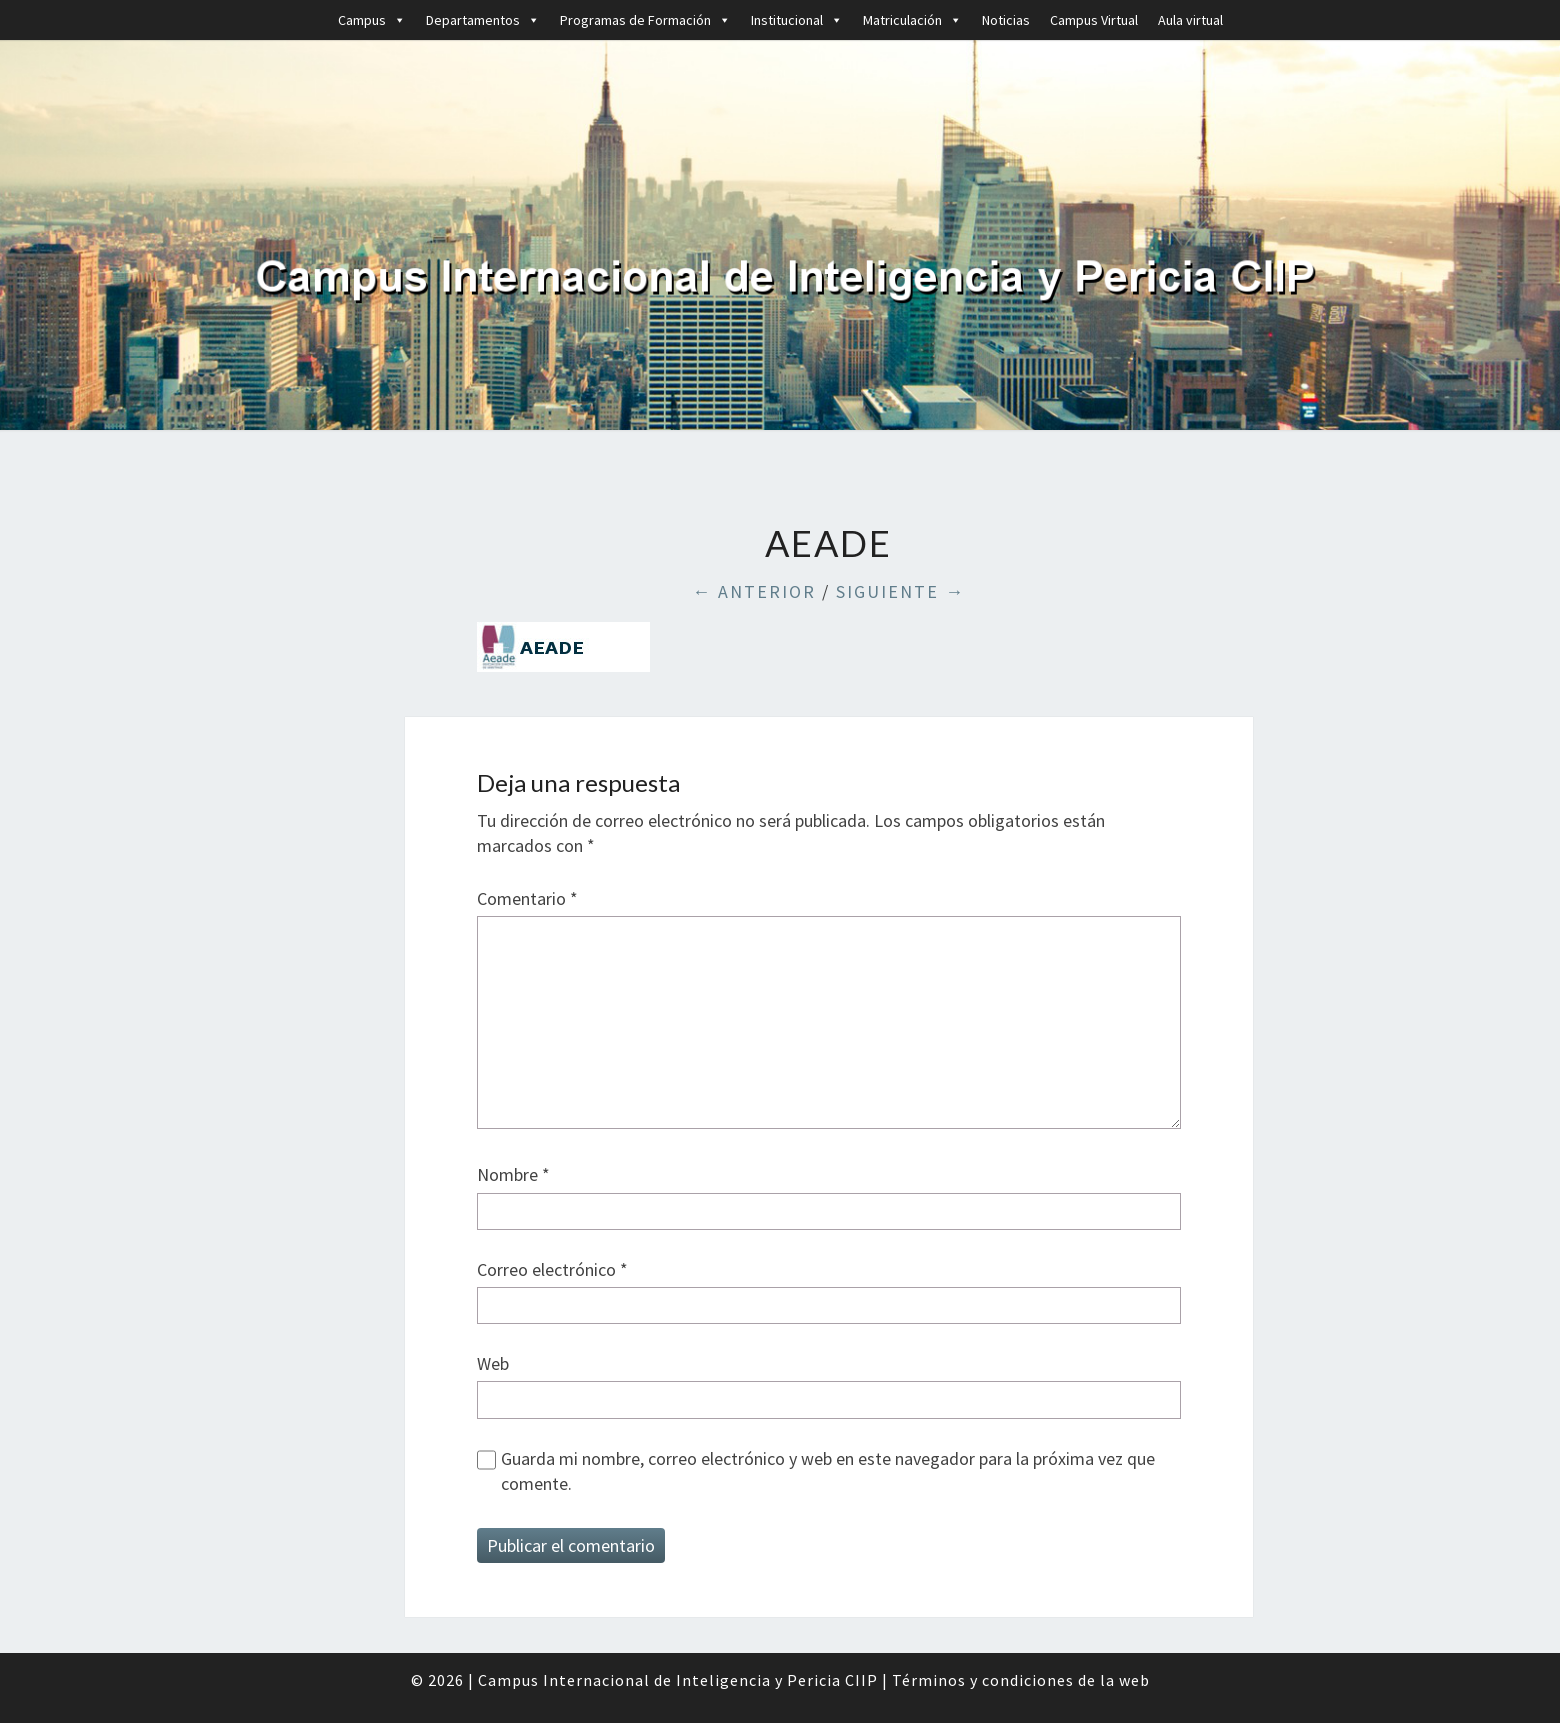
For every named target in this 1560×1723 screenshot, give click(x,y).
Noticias (1006, 20)
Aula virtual (1190, 20)
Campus (372, 20)
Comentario (527, 898)
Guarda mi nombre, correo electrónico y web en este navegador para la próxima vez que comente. (828, 1471)
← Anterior (754, 591)
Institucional (797, 20)
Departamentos (483, 20)
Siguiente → (900, 591)
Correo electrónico (552, 1269)
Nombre (513, 1174)
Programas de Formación (645, 20)
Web (493, 1363)
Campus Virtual (1094, 20)
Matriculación (912, 20)
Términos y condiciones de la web (1021, 1680)
